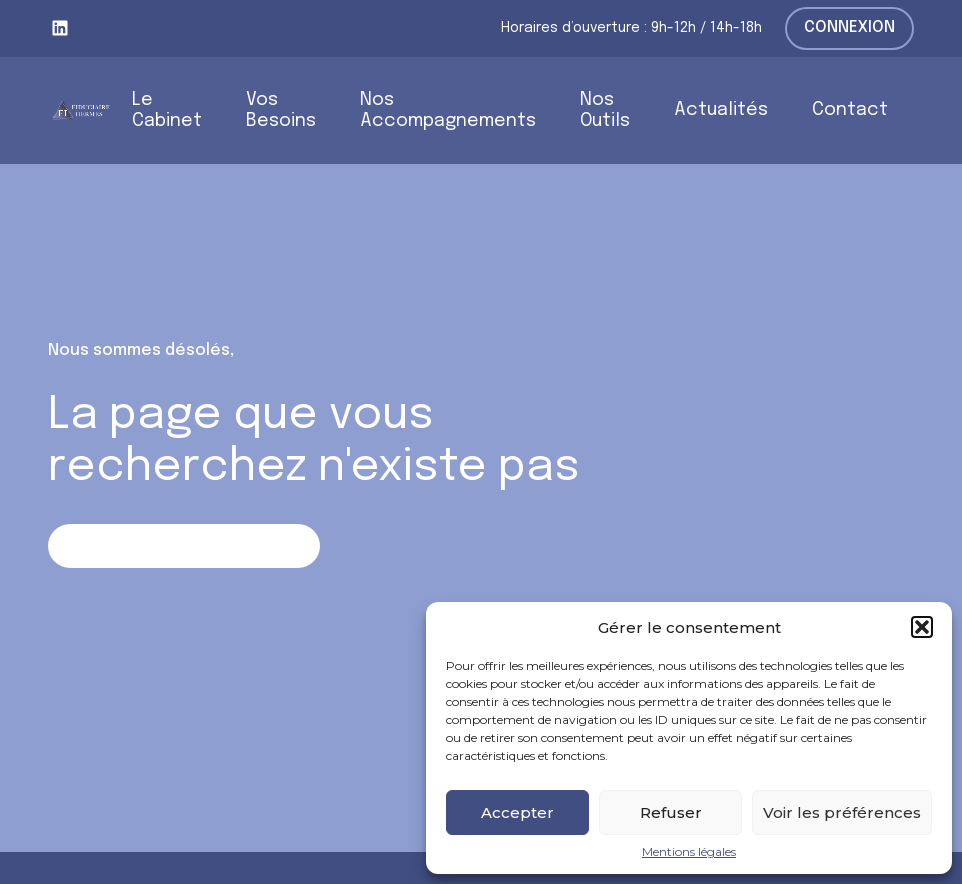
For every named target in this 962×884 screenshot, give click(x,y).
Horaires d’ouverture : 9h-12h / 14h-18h (631, 28)
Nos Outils (605, 110)
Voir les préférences (842, 812)
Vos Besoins (281, 110)
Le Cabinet (167, 110)
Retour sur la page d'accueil (183, 545)
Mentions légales (689, 852)
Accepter (517, 812)
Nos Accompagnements (448, 110)
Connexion (849, 27)
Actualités (721, 110)
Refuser (671, 812)
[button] (922, 627)
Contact (850, 110)
